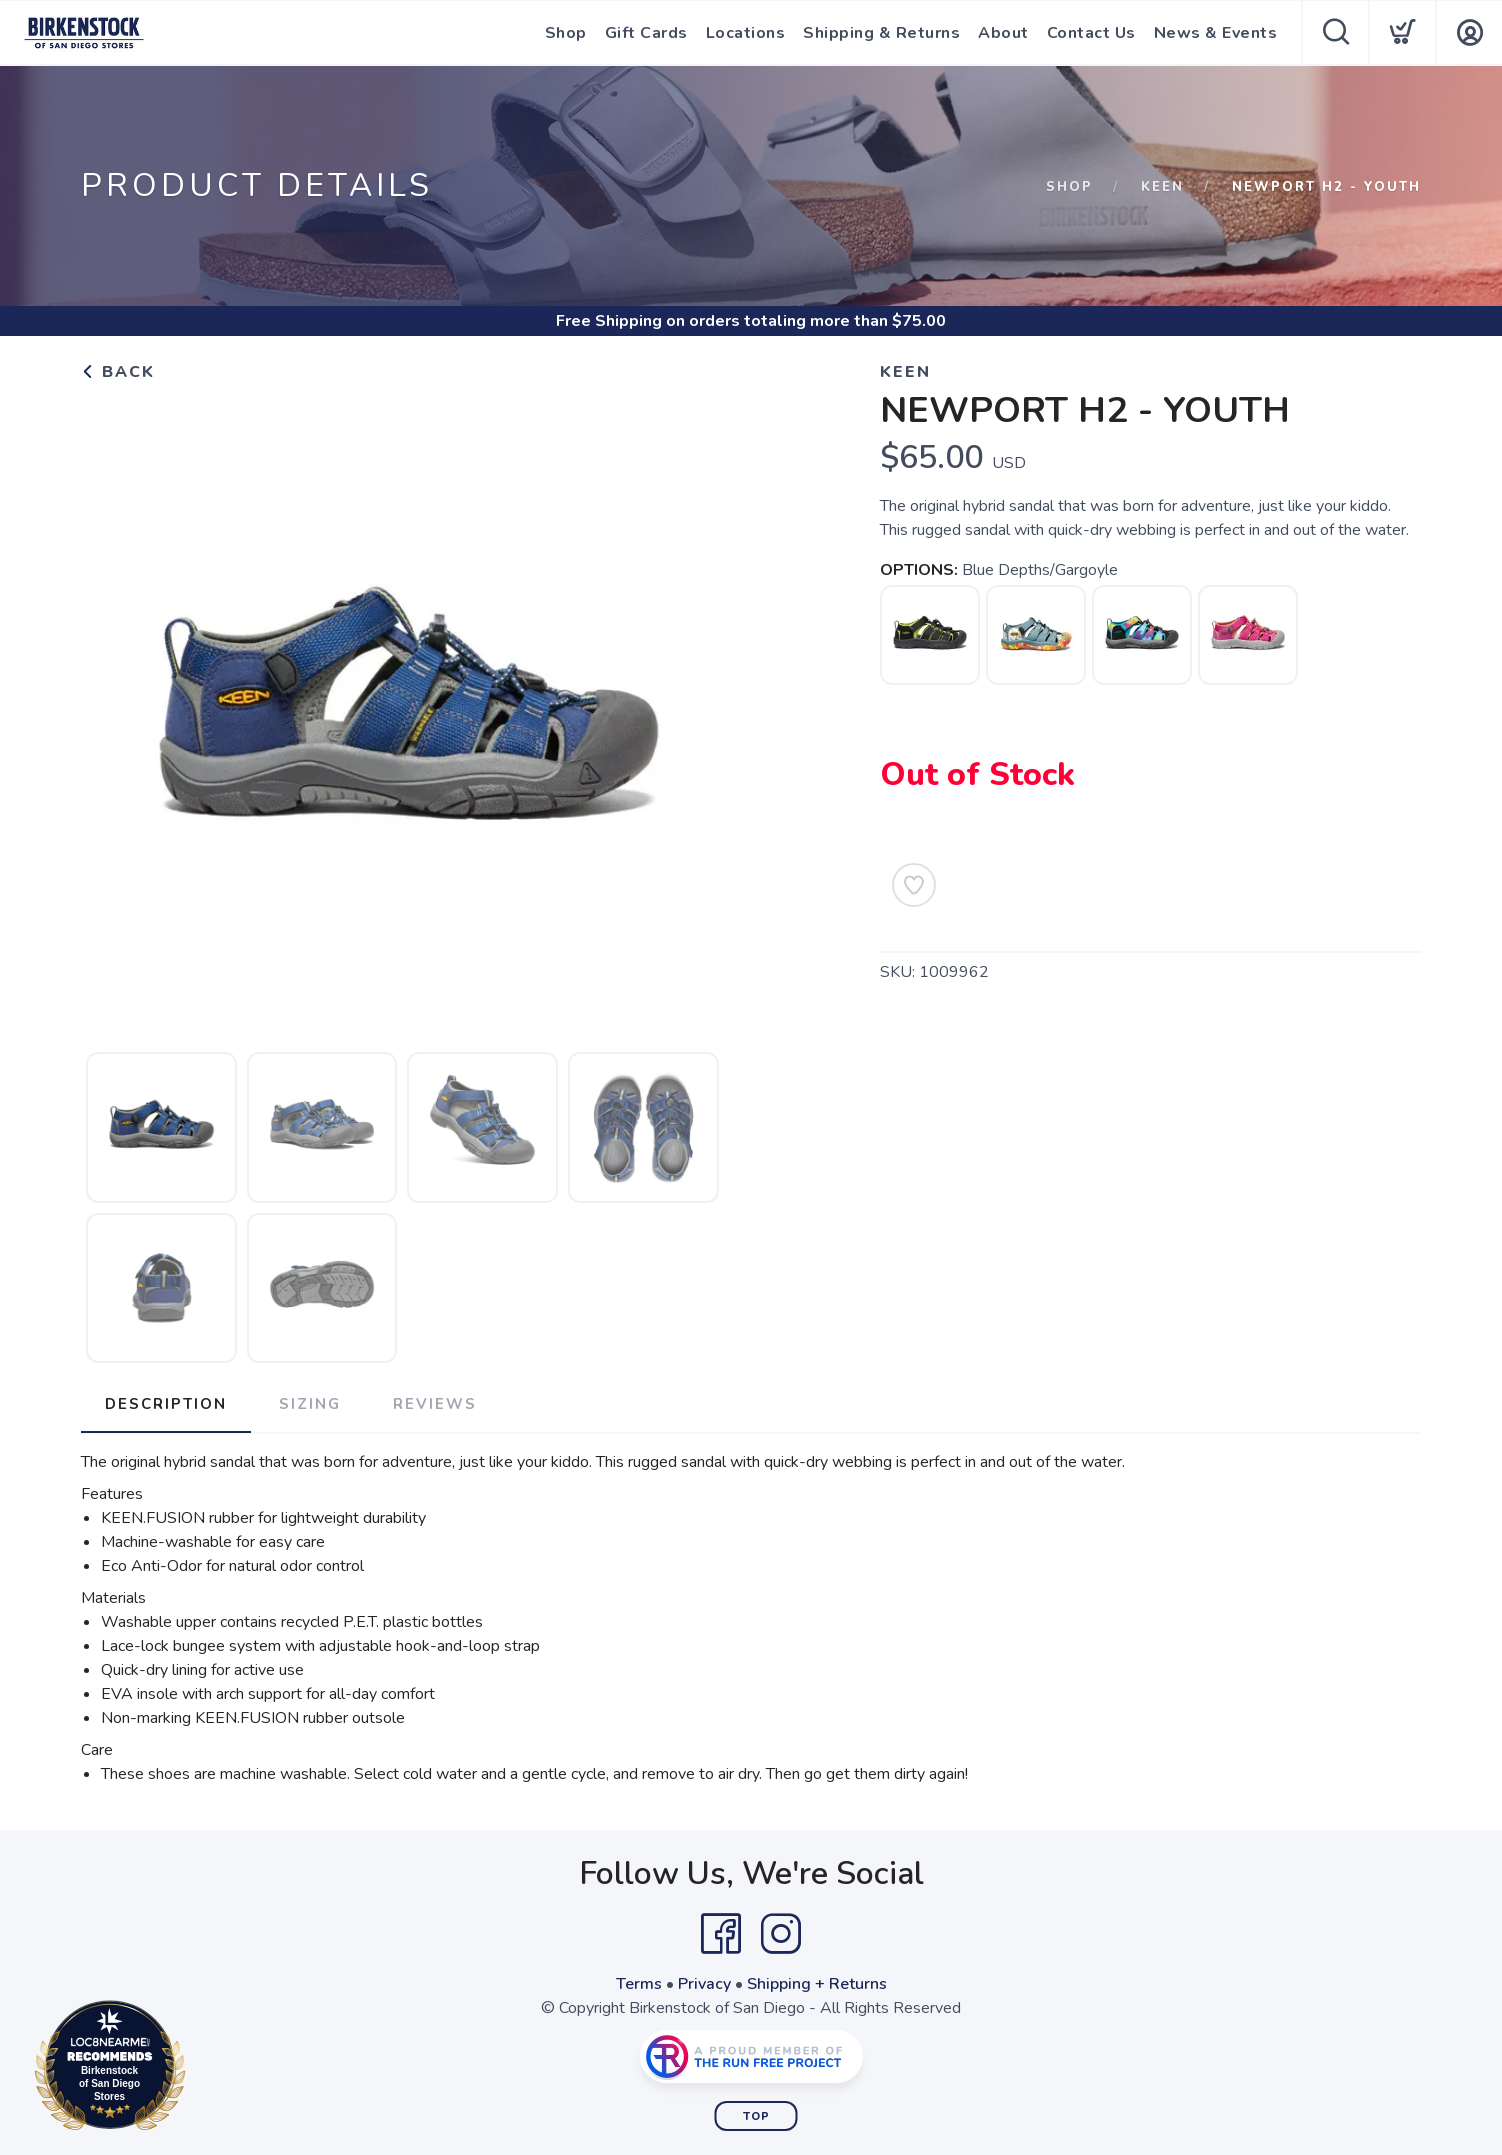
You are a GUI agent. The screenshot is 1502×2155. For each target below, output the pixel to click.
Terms (639, 1984)
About (1003, 33)
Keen (1162, 187)
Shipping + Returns (817, 1984)
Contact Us (1091, 33)
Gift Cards (646, 33)
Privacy (704, 1984)
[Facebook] (721, 1934)
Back (118, 372)
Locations (746, 33)
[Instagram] (781, 1934)
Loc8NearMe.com (197, 2069)
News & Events (1216, 33)
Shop (566, 33)
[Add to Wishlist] (914, 885)
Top (756, 2116)
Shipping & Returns (881, 33)
